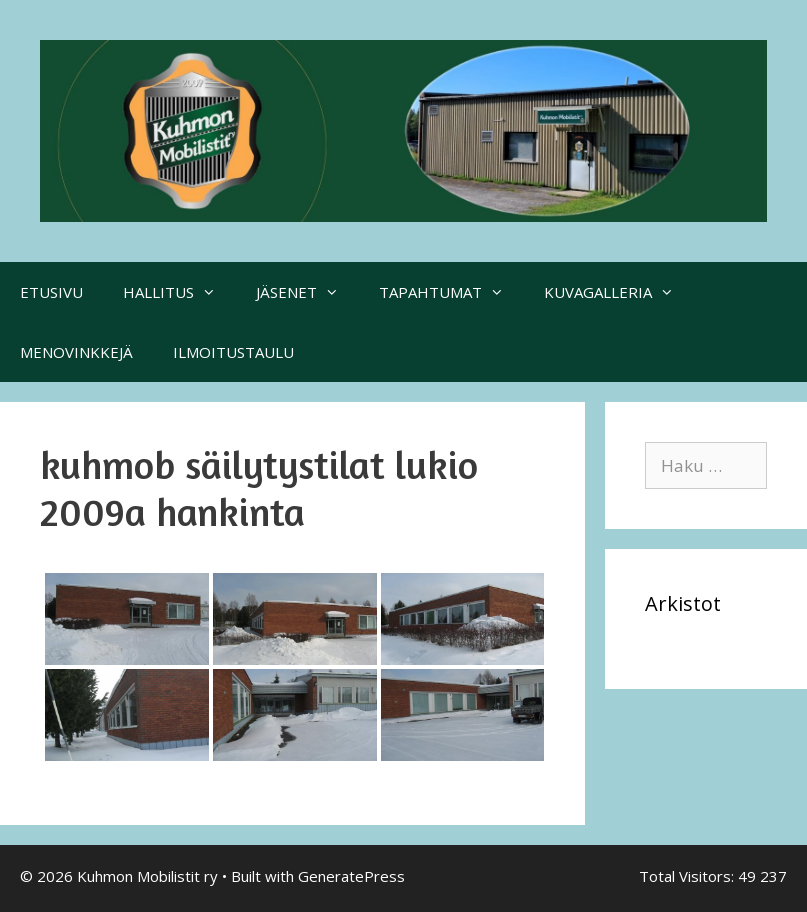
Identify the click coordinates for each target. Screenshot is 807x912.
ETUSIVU (51, 292)
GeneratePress (351, 876)
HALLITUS (179, 292)
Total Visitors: (688, 876)
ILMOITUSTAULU (233, 352)
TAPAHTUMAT (451, 292)
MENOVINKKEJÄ (76, 352)
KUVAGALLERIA (619, 292)
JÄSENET (307, 292)
